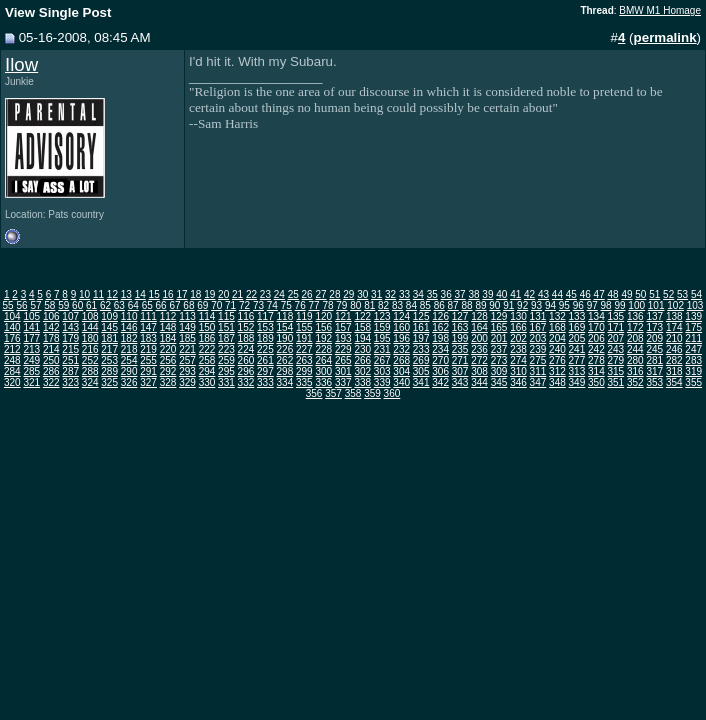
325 (109, 382)
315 (615, 371)
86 (439, 305)
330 (207, 382)
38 (473, 294)
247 (693, 349)
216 (90, 349)
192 (323, 338)
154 (285, 327)
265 (343, 360)
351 (615, 382)
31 (376, 294)
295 (226, 371)
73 (258, 305)
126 (440, 316)
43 (543, 294)
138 (674, 316)
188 (246, 338)
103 (695, 305)
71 (230, 305)
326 (129, 382)
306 (440, 371)
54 (696, 294)
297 (265, 371)
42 (529, 294)
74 (272, 305)
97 (592, 305)
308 (479, 371)
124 (401, 316)
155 (304, 327)
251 (70, 360)
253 (109, 360)
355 (693, 382)
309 (499, 371)
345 (499, 382)
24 (279, 294)
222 (207, 349)
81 (369, 305)
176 (12, 338)
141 (31, 327)
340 (401, 382)
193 (343, 338)
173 (654, 327)
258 (207, 360)
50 (640, 294)
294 (207, 371)
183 (148, 338)
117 (265, 316)
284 (12, 371)
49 (626, 294)
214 (51, 349)
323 (70, 382)
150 (207, 327)
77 (314, 305)
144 (90, 327)
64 (133, 305)
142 (51, 327)
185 (187, 338)
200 (479, 338)
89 (480, 305)
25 (293, 294)
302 (362, 371)
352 (635, 382)
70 (216, 305)
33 (404, 294)
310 (518, 371)
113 (187, 316)
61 (91, 305)
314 (596, 371)
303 (382, 371)
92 (522, 305)
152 (246, 327)
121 (343, 316)
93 (536, 305)
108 (90, 316)
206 (596, 338)
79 (341, 305)
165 (499, 327)
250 (51, 360)
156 (323, 327)
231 (382, 349)
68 (188, 305)
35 (432, 294)
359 (372, 393)
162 (440, 327)
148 (168, 327)
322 (51, 382)
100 (636, 305)
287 (70, 371)
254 (129, 360)
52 (668, 294)
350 (596, 382)
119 (304, 316)
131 (538, 316)
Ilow (21, 64)
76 (300, 305)
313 (577, 371)
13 (126, 294)
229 (343, 349)
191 (304, 338)
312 (557, 371)
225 (265, 349)
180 (90, 338)
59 (63, 305)
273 (499, 360)
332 (246, 382)
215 (70, 349)
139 (693, 316)
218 (129, 349)
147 (148, 327)
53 (682, 294)
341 (421, 382)
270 (440, 360)
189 (265, 338)
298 (285, 371)
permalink (665, 37)
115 (226, 316)
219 (148, 349)
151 (226, 327)
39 (487, 294)
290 (129, 371)
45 (571, 294)
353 (654, 382)
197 (421, 338)
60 (77, 305)
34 (418, 294)
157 (343, 327)
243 (615, 349)
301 (343, 371)
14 (140, 294)
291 (148, 371)
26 (307, 294)
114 (207, 316)
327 (148, 382)
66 (161, 305)
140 (12, 327)
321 (31, 382)
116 (246, 316)
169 (577, 327)
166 (518, 327)
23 (265, 294)
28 (334, 294)
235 (460, 349)
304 (401, 371)
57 (35, 305)
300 (323, 371)
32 (390, 294)
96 (578, 305)
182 (129, 338)
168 (557, 327)
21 (237, 294)
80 (355, 305)
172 (635, 327)
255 (148, 360)
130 (518, 316)
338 (362, 382)
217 (109, 349)
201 (499, 338)
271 (460, 360)
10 (84, 294)
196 (401, 338)
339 (382, 382)
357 (333, 393)
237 (499, 349)
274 (518, 360)
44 (557, 294)
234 (440, 349)
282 (674, 360)
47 (599, 294)
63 (119, 305)
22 (251, 294)
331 (226, 382)
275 (538, 360)
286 (51, 371)
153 (265, 327)
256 (168, 360)
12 (112, 294)
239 (538, 349)
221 (187, 349)
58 (49, 305)
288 (90, 371)
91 (508, 305)
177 (31, 338)
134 (596, 316)
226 (285, 349)
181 (109, 338)
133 (577, 316)
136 (635, 316)
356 (314, 393)
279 (615, 360)
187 (226, 338)
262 (285, 360)
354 (674, 382)
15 (154, 294)
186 (207, 338)
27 (320, 294)
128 (479, 316)
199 (460, 338)
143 (70, 327)
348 (557, 382)
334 (285, 382)
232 (401, 349)
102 (675, 305)
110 (129, 316)
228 (323, 349)
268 (401, 360)
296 (246, 371)
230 (362, 349)
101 (656, 305)
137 (654, 316)
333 (265, 382)
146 (129, 327)
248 (12, 360)
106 (51, 316)
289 (109, 371)
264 (323, 360)
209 (654, 338)
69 (202, 305)
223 (226, 349)
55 (8, 305)
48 (612, 294)
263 (304, 360)
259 (226, 360)
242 (596, 349)
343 (460, 382)
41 (515, 294)
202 (518, 338)
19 (209, 294)
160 (401, 327)
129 (499, 316)
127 (460, 316)
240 (557, 349)
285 (31, 371)
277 (577, 360)
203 (538, 338)
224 (246, 349)
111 (148, 316)
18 (195, 294)
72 (244, 305)
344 (479, 382)
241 (577, 349)
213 (31, 349)
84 (411, 305)
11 (98, 294)
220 (168, 349)
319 (693, 371)
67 (174, 305)
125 (421, 316)
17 (181, 294)
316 (635, 371)
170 (596, 327)
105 (31, 316)
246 (674, 349)
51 (654, 294)
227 (304, 349)
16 (167, 294)
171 (615, 327)
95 (564, 305)
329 (187, 382)
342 (440, 382)
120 (323, 316)
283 (693, 360)
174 (674, 327)
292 (168, 371)
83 (397, 305)
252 (90, 360)
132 (557, 316)
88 (466, 305)
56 (21, 305)
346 (518, 382)
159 (382, 327)
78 (327, 305)
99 (619, 305)
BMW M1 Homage (660, 10)
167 (538, 327)
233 (421, 349)
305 (421, 371)
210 (674, 338)
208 (635, 338)
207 (615, 338)
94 (550, 305)
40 (501, 294)
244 (635, 349)
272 (479, 360)
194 (362, 338)
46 (585, 294)
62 (105, 305)
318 (674, 371)
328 (168, 382)
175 (693, 327)
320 (12, 382)
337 (343, 382)
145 (109, 327)
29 (348, 294)
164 (479, 327)
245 (654, 349)
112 (168, 316)
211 (693, 338)
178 (51, 338)
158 (362, 327)
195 (382, 338)
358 (353, 393)
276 (557, 360)
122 (362, 316)
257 (187, 360)
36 (446, 294)
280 (635, 360)
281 (654, 360)
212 (12, 349)
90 (494, 305)
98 (606, 305)
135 (615, 316)
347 (538, 382)
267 (382, 360)
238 (518, 349)
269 (421, 360)
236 (479, 349)
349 (577, 382)
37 (460, 294)
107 (70, 316)
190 (285, 338)
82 (383, 305)
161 (421, 327)
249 (31, 360)
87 (453, 305)
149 (187, 327)
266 (362, 360)
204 (557, 338)
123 (382, 316)
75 (286, 305)
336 (323, 382)
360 (392, 393)
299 (304, 371)
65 (147, 305)
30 (362, 294)
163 (460, 327)
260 (246, 360)
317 (654, 371)
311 (538, 371)
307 (460, 371)
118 (285, 316)
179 (70, 338)
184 (168, 338)
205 (577, 338)
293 (187, 371)
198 (440, 338)
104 (12, 316)
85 (425, 305)
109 (109, 316)
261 (265, 360)
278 (596, 360)
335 (304, 382)
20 (223, 294)
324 (90, 382)
